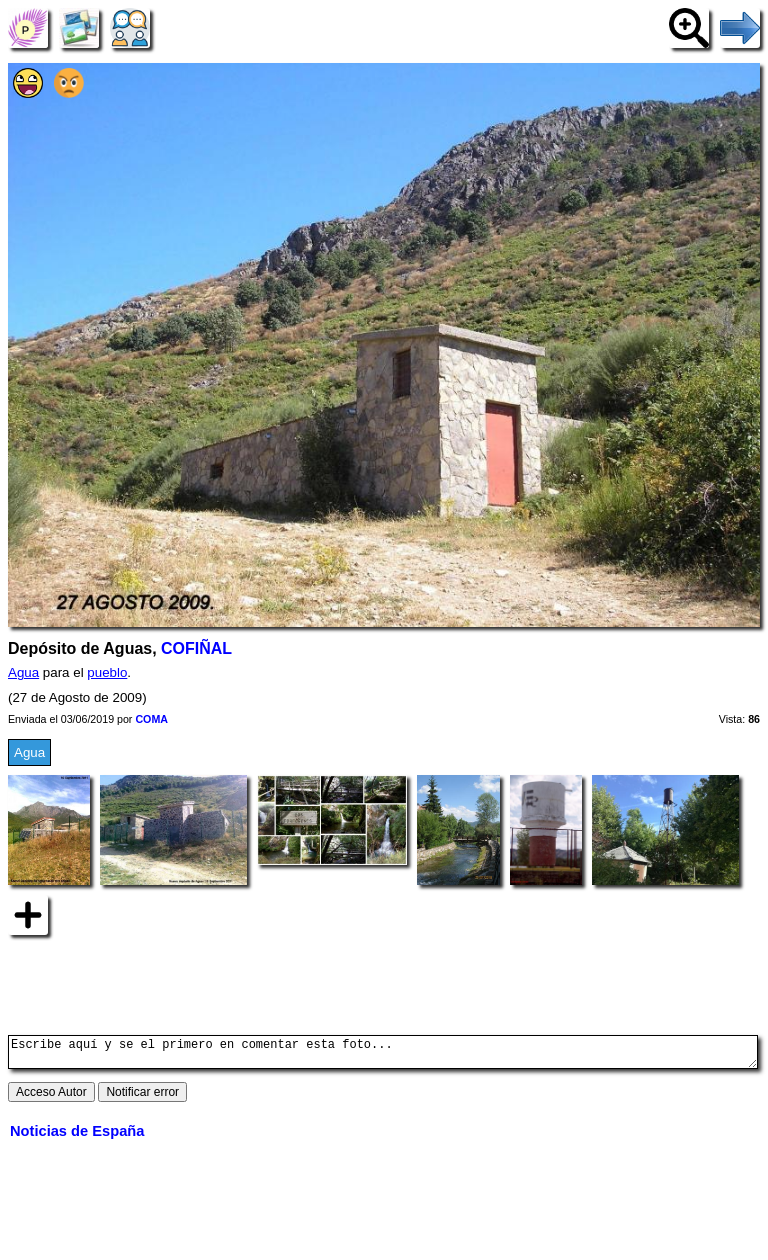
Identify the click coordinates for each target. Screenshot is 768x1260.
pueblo (107, 672)
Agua (23, 672)
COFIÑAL (196, 648)
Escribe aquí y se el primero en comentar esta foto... (383, 1055)
